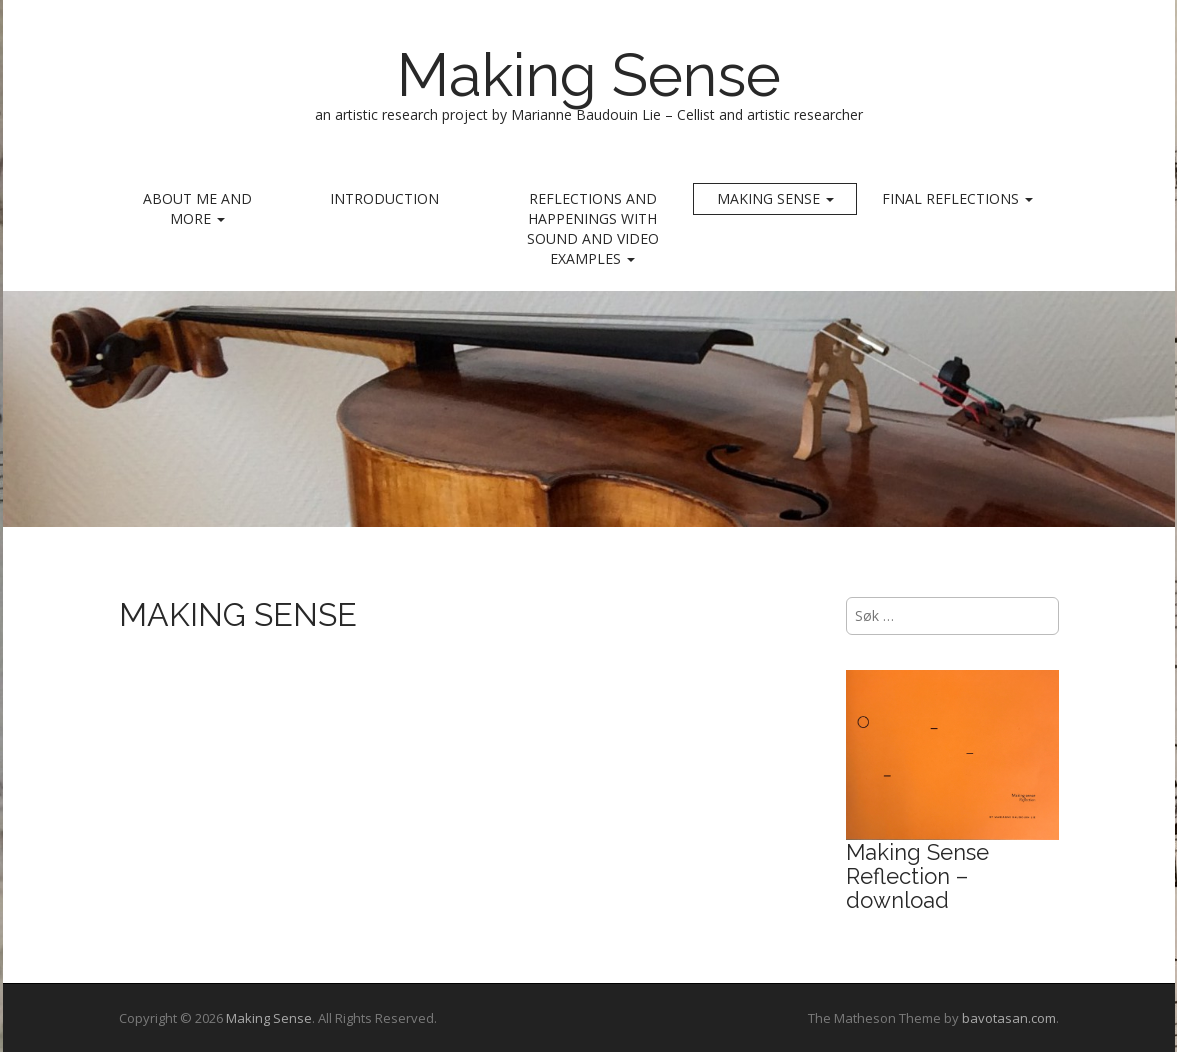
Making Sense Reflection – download (917, 876)
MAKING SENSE (775, 198)
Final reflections (957, 198)
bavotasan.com (1009, 1018)
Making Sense (589, 75)
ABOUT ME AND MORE (197, 208)
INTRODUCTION (384, 198)
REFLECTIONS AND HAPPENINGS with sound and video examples (593, 228)
